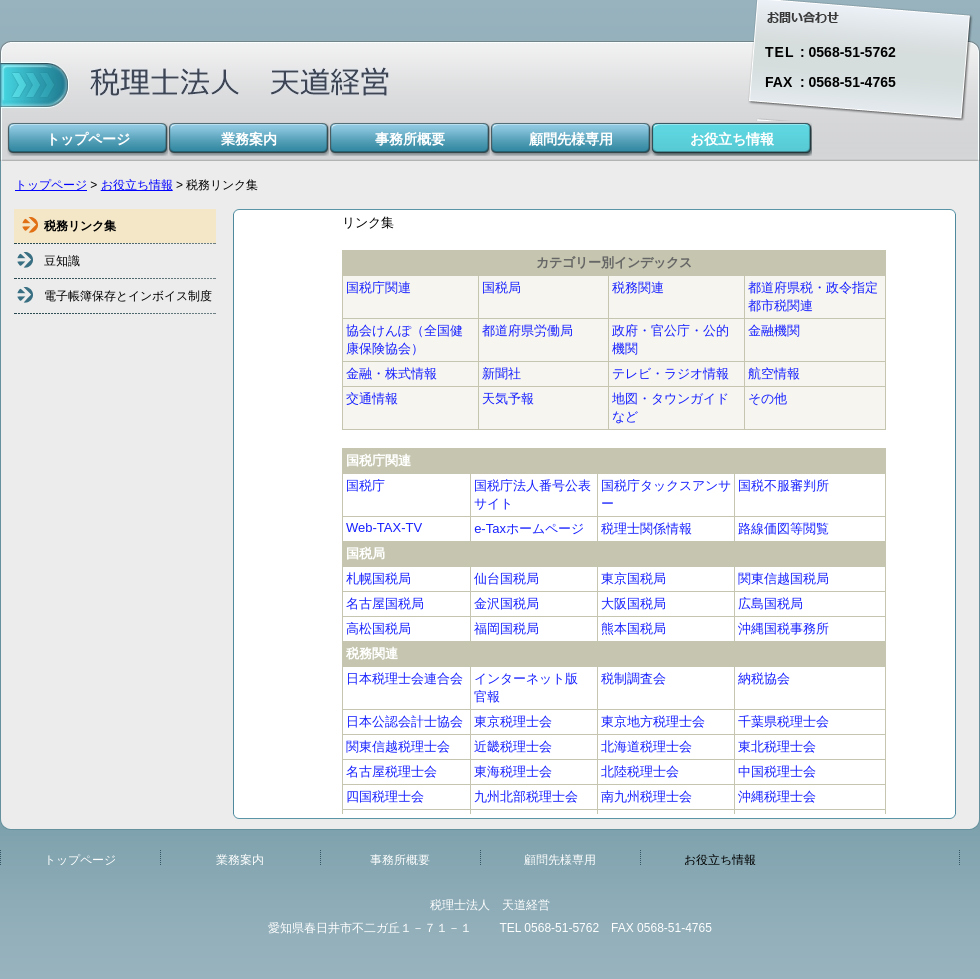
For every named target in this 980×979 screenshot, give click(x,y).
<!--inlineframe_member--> (614, 514)
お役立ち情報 (137, 185)
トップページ (51, 185)
